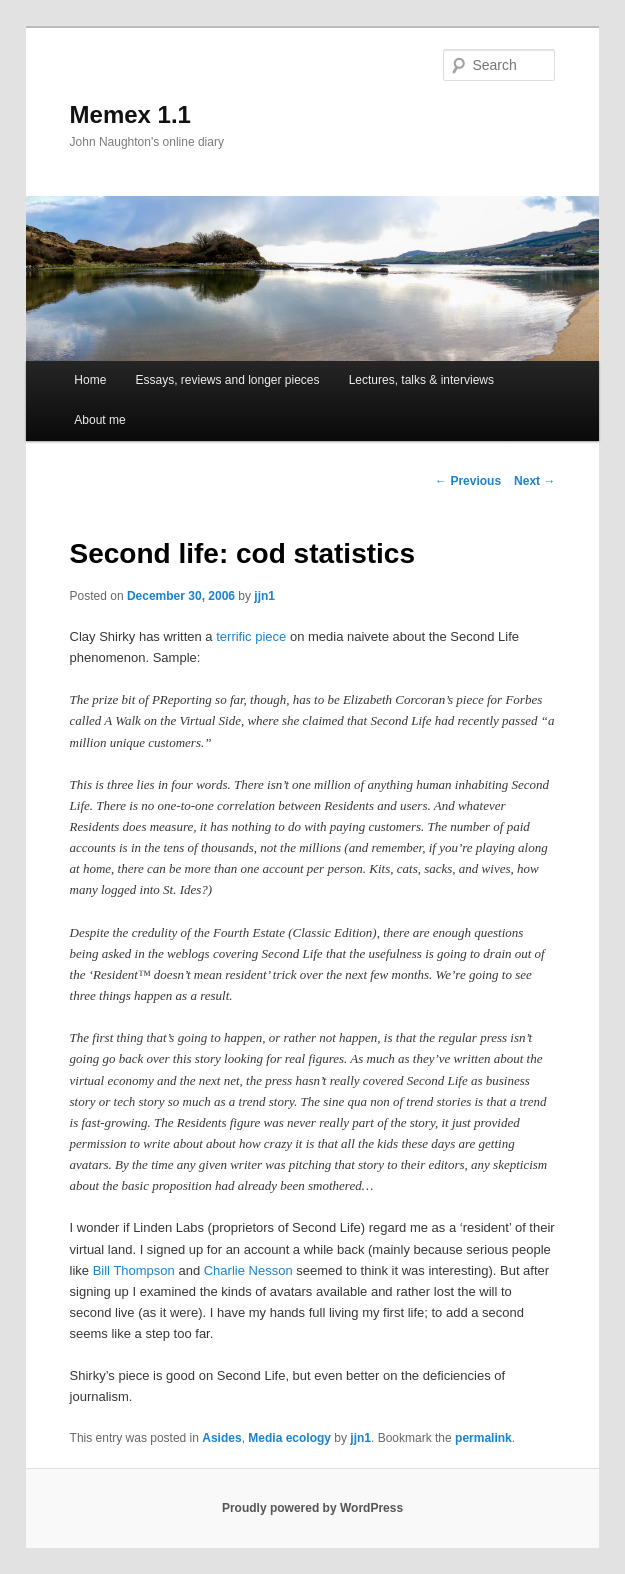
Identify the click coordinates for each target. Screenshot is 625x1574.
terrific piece (251, 636)
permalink (483, 1438)
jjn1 (264, 596)
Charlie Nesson (248, 1270)
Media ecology (289, 1438)
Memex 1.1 (130, 114)
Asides (221, 1438)
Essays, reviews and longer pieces (227, 380)
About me (99, 420)
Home (90, 380)
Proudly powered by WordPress (312, 1508)
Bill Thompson (134, 1270)
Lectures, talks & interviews (421, 380)
